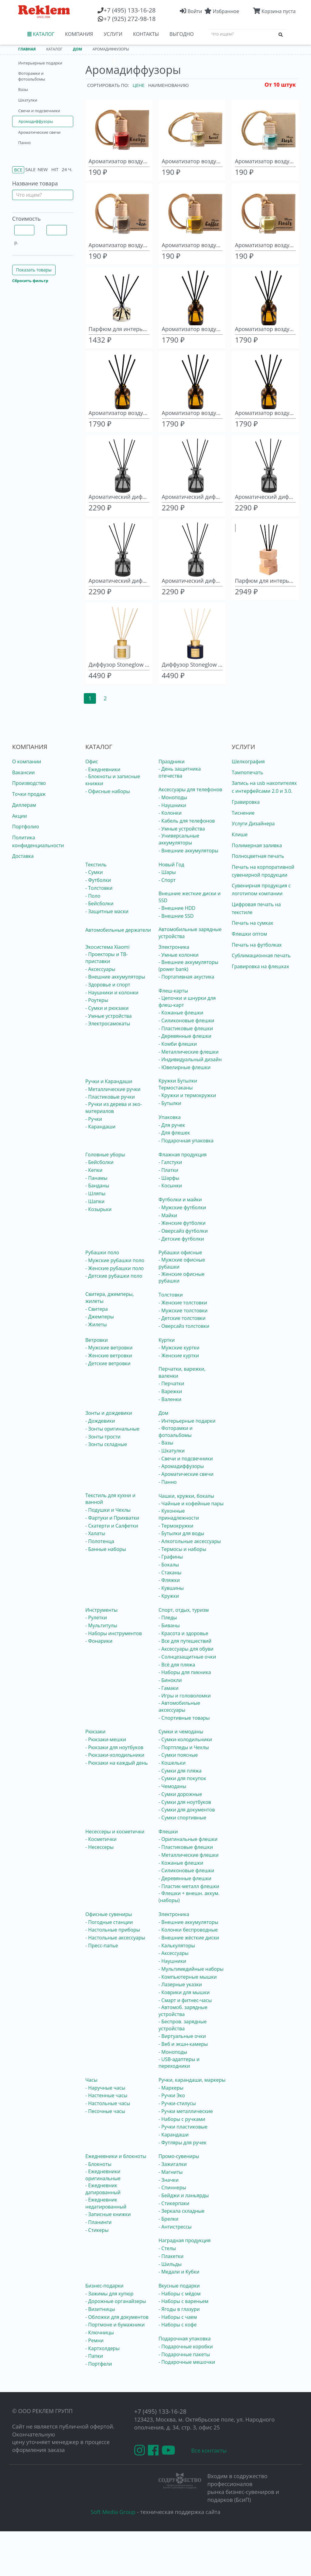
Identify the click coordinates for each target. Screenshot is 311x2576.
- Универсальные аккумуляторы (179, 839)
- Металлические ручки (112, 1089)
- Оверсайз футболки (183, 1231)
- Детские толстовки (182, 1318)
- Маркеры (171, 2087)
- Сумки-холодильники (185, 1739)
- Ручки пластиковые (183, 2126)
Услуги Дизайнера (253, 823)
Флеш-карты (173, 990)
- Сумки (94, 872)
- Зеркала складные (181, 2211)
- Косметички (101, 1839)
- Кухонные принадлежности (179, 1514)
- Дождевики (100, 1420)
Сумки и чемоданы (181, 1731)
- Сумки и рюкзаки (106, 1008)
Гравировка (246, 802)
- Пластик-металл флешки (189, 1886)
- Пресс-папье (101, 1945)
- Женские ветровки (108, 1355)
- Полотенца (99, 1541)
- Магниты (171, 2172)
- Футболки (98, 880)
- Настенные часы (106, 2095)
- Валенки (170, 1399)
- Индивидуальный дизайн (190, 1059)
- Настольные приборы (112, 1929)
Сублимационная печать (261, 955)
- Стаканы (170, 1572)
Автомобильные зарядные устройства (190, 933)
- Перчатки (171, 1383)
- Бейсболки (99, 903)
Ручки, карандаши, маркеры (192, 2080)
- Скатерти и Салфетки (111, 1525)
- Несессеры (99, 1847)
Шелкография (248, 761)
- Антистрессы (175, 2226)
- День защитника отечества (180, 772)
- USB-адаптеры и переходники (179, 2063)
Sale (30, 169)
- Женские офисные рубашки (181, 1277)
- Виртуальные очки (182, 2036)
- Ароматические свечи (186, 1474)
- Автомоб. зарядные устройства (183, 2011)
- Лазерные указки (180, 1984)
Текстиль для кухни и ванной (110, 1499)
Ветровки (96, 1340)
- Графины (171, 1556)
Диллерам (24, 805)
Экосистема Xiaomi (107, 947)
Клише (240, 834)
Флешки (168, 1831)
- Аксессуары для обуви (186, 1648)
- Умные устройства (182, 828)
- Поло (92, 896)
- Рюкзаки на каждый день (116, 1762)
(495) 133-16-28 (130, 10)
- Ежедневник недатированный (105, 2203)
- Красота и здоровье (183, 1633)
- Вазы (166, 1442)
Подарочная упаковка (185, 2338)
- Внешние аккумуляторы (188, 850)
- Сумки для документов (187, 1809)
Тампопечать (247, 772)
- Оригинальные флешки (188, 1839)
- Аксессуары (100, 969)
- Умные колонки (179, 954)
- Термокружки (176, 1525)
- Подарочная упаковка (186, 1140)
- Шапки (94, 1201)
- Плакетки (171, 2256)
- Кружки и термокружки (187, 1095)
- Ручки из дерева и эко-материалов (113, 1107)
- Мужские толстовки (183, 1310)
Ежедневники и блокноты (115, 2156)
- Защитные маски (106, 911)
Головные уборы (105, 1154)
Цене (139, 85)
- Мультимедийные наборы (191, 1969)
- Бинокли (170, 1680)
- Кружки (169, 1596)
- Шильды (170, 2264)
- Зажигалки (173, 2164)
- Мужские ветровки (108, 1347)
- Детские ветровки (108, 1363)
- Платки (168, 1170)
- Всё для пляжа (177, 1664)
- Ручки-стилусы (177, 2103)
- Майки (168, 1215)
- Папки (94, 2356)
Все (18, 170)
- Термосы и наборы (182, 1549)
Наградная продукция (184, 2240)
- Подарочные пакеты (184, 2354)
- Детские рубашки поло (113, 1275)
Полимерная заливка (257, 845)
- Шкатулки (172, 1450)
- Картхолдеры (102, 2348)
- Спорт (167, 880)
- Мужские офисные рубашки (182, 1263)
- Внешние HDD (177, 908)
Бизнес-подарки (104, 2285)
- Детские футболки (181, 1238)
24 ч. (67, 169)
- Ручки (93, 1119)
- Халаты (95, 1533)
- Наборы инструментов (113, 1633)
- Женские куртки (179, 1355)
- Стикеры (96, 2230)
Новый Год (171, 864)
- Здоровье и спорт (107, 984)
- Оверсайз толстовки (184, 1326)
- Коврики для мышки (184, 1992)
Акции (19, 816)
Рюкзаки (95, 1731)
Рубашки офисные (180, 1252)
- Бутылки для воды (181, 1533)
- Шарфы (169, 1178)
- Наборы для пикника (185, 1672)
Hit (55, 169)
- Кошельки (172, 1762)
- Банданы (97, 1185)
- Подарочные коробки (186, 2346)
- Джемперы (99, 1316)
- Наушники (172, 805)
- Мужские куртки (179, 1347)
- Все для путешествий (185, 1641)
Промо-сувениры (179, 2156)
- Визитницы (100, 2309)
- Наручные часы (105, 2087)
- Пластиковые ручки (110, 1096)
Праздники (172, 761)
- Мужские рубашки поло (114, 1260)
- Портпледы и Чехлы (184, 1747)
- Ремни (94, 2340)
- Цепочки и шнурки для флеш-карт (187, 1001)
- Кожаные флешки (181, 1012)
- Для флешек (174, 1132)
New (43, 169)
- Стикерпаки (174, 2203)
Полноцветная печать (258, 856)
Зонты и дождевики (108, 1413)
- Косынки (170, 1185)
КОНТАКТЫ (146, 34)
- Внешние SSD (176, 916)
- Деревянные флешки (185, 1036)
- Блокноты (98, 2164)
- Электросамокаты (107, 1023)
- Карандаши (100, 1126)
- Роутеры (96, 1000)
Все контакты (209, 2450)
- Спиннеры (172, 2187)
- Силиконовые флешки (186, 1020)
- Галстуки (170, 1162)
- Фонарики (98, 1641)
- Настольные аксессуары (115, 1937)
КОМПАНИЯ (79, 34)
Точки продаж (29, 794)
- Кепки (93, 1170)
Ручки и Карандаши (108, 1081)
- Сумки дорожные (180, 1794)
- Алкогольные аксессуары (190, 1541)
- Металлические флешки (189, 1051)
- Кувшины (171, 1588)
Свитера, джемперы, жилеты (109, 1297)
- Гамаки (169, 1688)
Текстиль (96, 864)
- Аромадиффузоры (181, 1466)
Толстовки (171, 1294)
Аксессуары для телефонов (190, 789)
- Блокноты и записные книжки (112, 780)
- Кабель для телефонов (187, 820)
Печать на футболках (257, 944)
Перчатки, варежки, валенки (182, 1372)
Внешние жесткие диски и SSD (189, 897)
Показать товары (34, 270)
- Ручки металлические (186, 2111)
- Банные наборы (105, 1549)
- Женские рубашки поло (114, 1268)
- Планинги (98, 2222)
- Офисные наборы (107, 791)
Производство (29, 783)
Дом (163, 1413)
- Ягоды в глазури (179, 2309)
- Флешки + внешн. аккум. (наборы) (189, 1897)
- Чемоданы (172, 1786)
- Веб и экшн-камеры (183, 2044)
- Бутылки (170, 1103)
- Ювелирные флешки (184, 1067)
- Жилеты (96, 1324)
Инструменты (101, 1610)
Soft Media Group (113, 2512)
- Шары (167, 872)
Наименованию (168, 85)
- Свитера (96, 1309)
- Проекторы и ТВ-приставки (106, 958)
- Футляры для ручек (183, 2142)
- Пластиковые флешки (186, 1028)
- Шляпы (95, 1193)
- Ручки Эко (172, 2095)
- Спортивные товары (184, 1717)
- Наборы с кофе (178, 2324)
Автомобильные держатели (118, 930)
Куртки (167, 1340)
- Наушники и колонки (111, 992)
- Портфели (98, 2363)
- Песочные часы (105, 2111)
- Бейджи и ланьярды (184, 2195)
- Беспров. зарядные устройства (183, 2025)
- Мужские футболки (182, 1207)
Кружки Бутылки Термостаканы (178, 1084)
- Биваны (169, 1625)
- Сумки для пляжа (180, 1770)
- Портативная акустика (186, 976)
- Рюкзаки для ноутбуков (114, 1747)
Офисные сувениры (108, 1914)
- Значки (169, 2180)
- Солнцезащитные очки (187, 1656)
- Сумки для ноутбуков (185, 1802)
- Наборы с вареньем (183, 2301)
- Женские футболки (182, 1223)
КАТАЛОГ (40, 34)
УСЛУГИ (113, 34)
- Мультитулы (101, 1625)
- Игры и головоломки (185, 1695)
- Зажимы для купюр (109, 2293)
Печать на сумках (252, 923)
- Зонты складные (106, 1444)
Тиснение (243, 813)
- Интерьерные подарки (187, 1420)
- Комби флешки (178, 1044)
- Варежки (170, 1391)
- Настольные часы (107, 2103)
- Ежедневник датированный (103, 2189)
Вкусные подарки (179, 2285)
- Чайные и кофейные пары (191, 1503)
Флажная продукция (183, 1154)
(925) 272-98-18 (130, 19)
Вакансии (23, 772)
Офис (91, 761)
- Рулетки (96, 1617)
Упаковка (170, 1117)
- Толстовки (98, 888)
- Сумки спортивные (182, 1817)
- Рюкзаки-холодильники (114, 1755)
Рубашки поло (102, 1252)
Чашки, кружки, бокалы (186, 1496)
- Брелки (168, 2218)
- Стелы (167, 2248)
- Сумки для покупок (182, 1778)
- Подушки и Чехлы (108, 1510)
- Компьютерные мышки (188, 1976)
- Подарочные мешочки (187, 2362)
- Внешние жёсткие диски (189, 1937)
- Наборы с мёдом (179, 2293)
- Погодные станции (109, 1922)
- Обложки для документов (117, 2317)
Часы (91, 2080)
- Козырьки (98, 1209)
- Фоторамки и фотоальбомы (176, 1431)
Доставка (23, 856)
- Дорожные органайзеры (115, 2301)
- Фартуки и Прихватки (112, 1517)
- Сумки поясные (178, 1755)
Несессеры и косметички (114, 1831)
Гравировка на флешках (260, 966)
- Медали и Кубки (179, 2271)
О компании (26, 761)
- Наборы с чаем (178, 2317)
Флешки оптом (249, 934)
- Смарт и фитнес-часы (185, 2000)
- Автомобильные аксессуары (179, 1706)
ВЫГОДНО (181, 34)
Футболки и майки (180, 1199)
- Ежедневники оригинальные (103, 2175)
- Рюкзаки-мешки (105, 1739)
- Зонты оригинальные (112, 1428)
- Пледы (168, 1617)
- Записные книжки (108, 2214)
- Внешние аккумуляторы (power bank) (188, 965)
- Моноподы (173, 797)
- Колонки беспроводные (188, 1929)
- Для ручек (172, 1125)
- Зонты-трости (103, 1436)
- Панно (168, 1482)
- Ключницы (99, 2332)
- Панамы (96, 1178)
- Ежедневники (102, 769)
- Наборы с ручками (182, 2119)
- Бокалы (169, 1564)
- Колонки (170, 813)
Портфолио (25, 826)
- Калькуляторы (177, 1945)
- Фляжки (169, 1580)
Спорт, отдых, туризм (184, 1610)
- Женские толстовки (183, 1302)
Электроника (174, 947)
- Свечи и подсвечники (186, 1458)
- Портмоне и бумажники (115, 2324)
